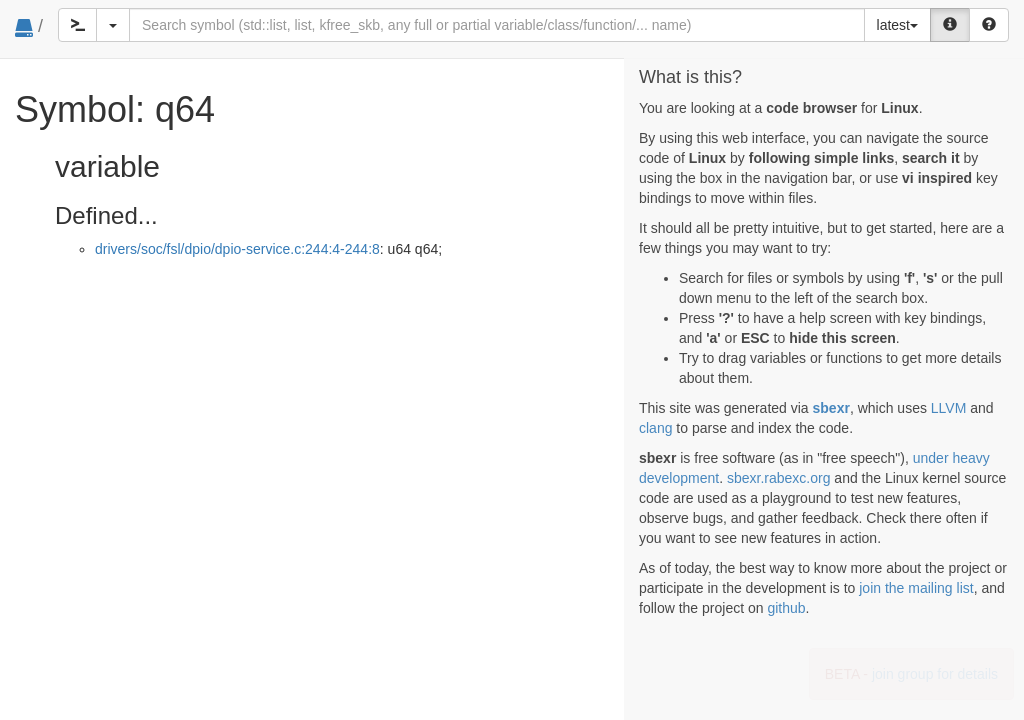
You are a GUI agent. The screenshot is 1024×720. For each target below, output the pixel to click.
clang (655, 428)
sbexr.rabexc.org (779, 478)
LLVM (949, 408)
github (786, 608)
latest (897, 25)
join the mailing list (916, 588)
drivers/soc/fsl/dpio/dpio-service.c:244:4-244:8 (237, 249)
